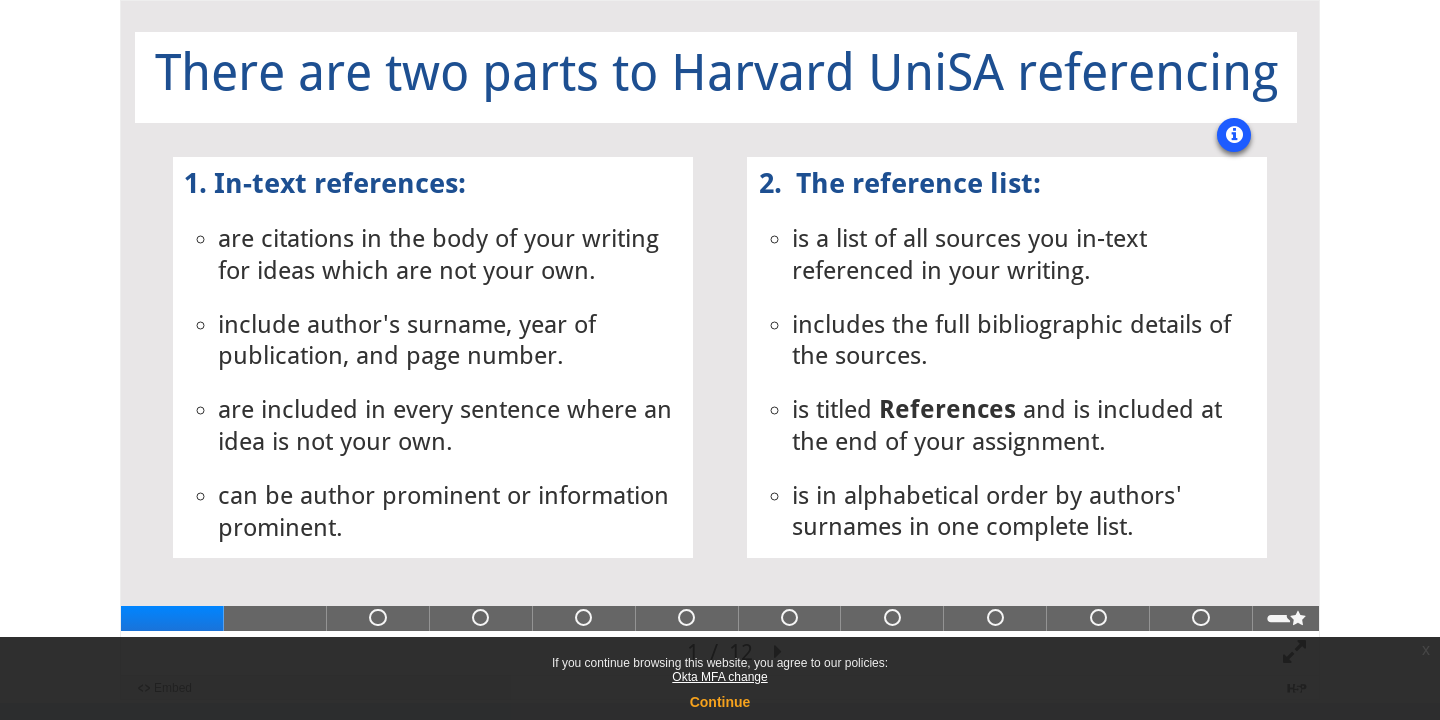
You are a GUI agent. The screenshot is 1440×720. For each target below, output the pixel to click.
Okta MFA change (719, 677)
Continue (720, 702)
